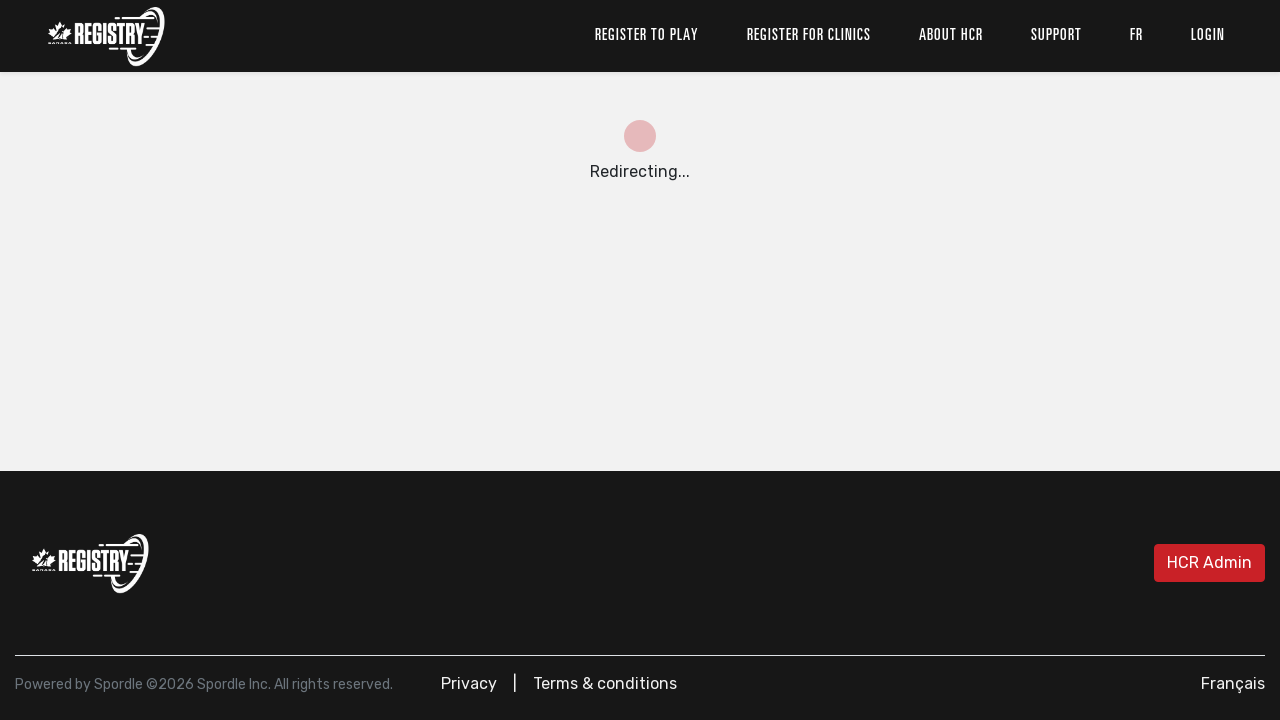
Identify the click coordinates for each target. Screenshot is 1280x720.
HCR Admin (1209, 562)
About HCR (951, 36)
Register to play (647, 36)
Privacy (469, 683)
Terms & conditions (605, 683)
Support (1056, 36)
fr (1136, 36)
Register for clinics (809, 36)
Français (1233, 683)
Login (1208, 36)
